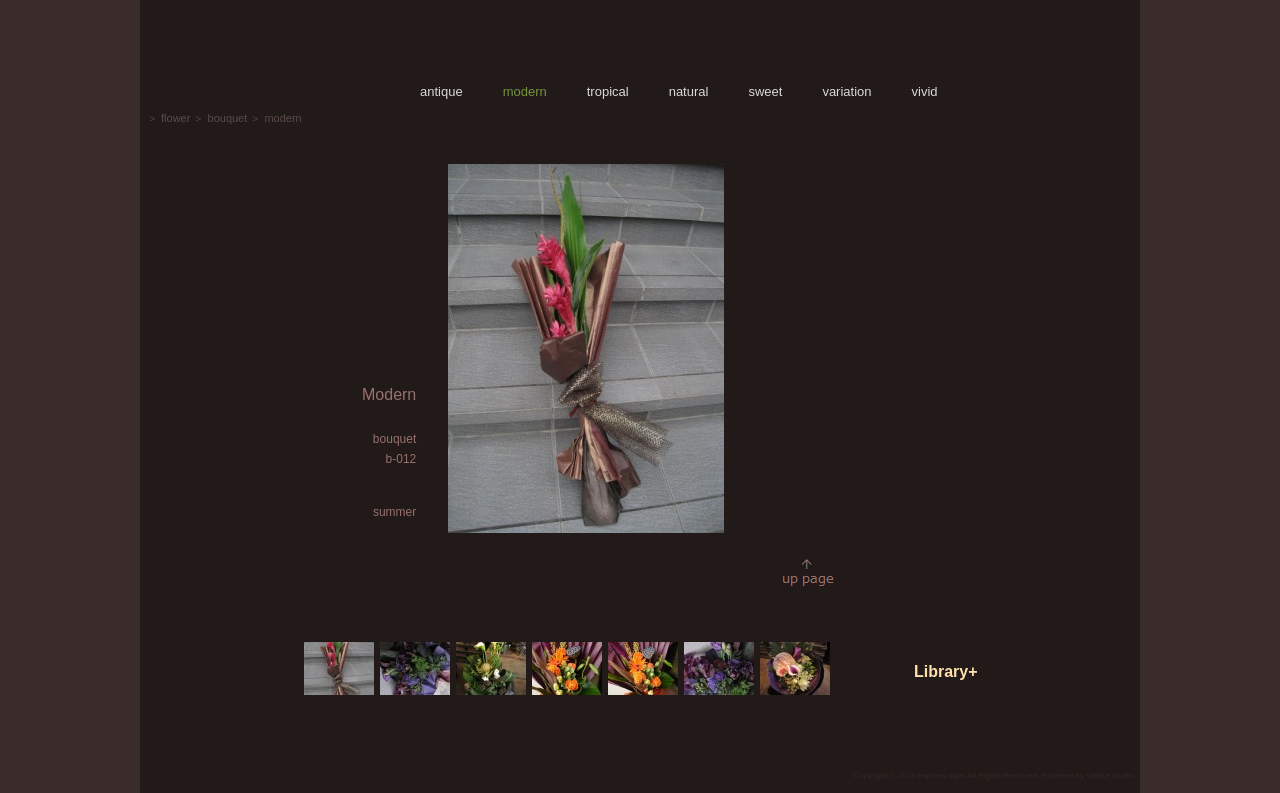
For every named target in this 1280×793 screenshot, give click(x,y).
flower (175, 118)
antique (441, 91)
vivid (925, 91)
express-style (941, 775)
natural (689, 91)
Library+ (946, 671)
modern (525, 91)
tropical (608, 91)
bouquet (228, 118)
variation (846, 91)
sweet (765, 91)
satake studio (1109, 775)
